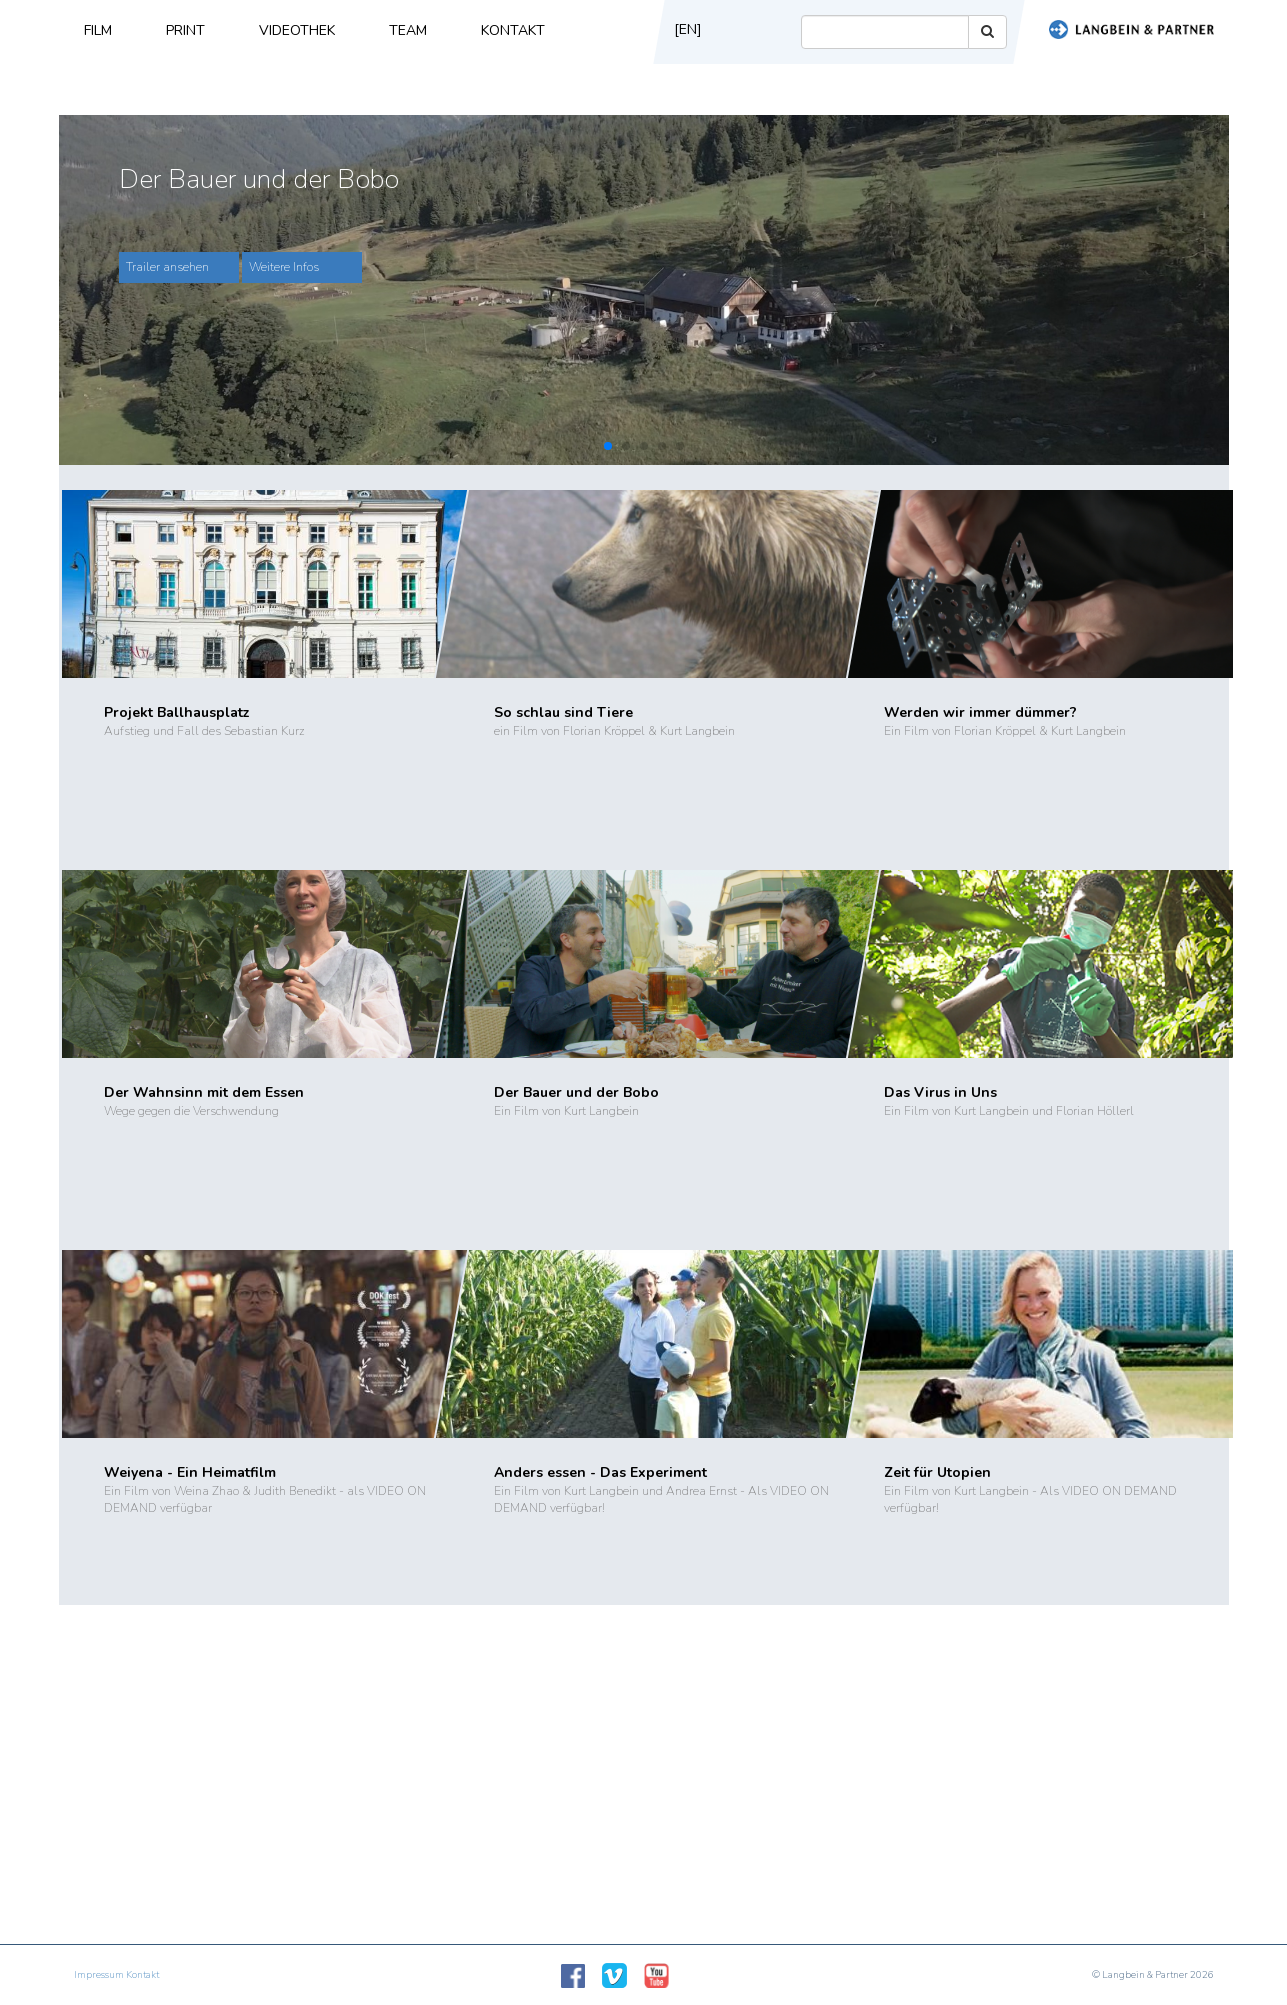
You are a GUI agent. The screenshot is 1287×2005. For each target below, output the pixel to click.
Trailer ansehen (167, 267)
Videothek (297, 30)
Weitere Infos (284, 267)
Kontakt (513, 30)
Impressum (99, 1975)
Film (98, 30)
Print (185, 30)
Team (408, 30)
